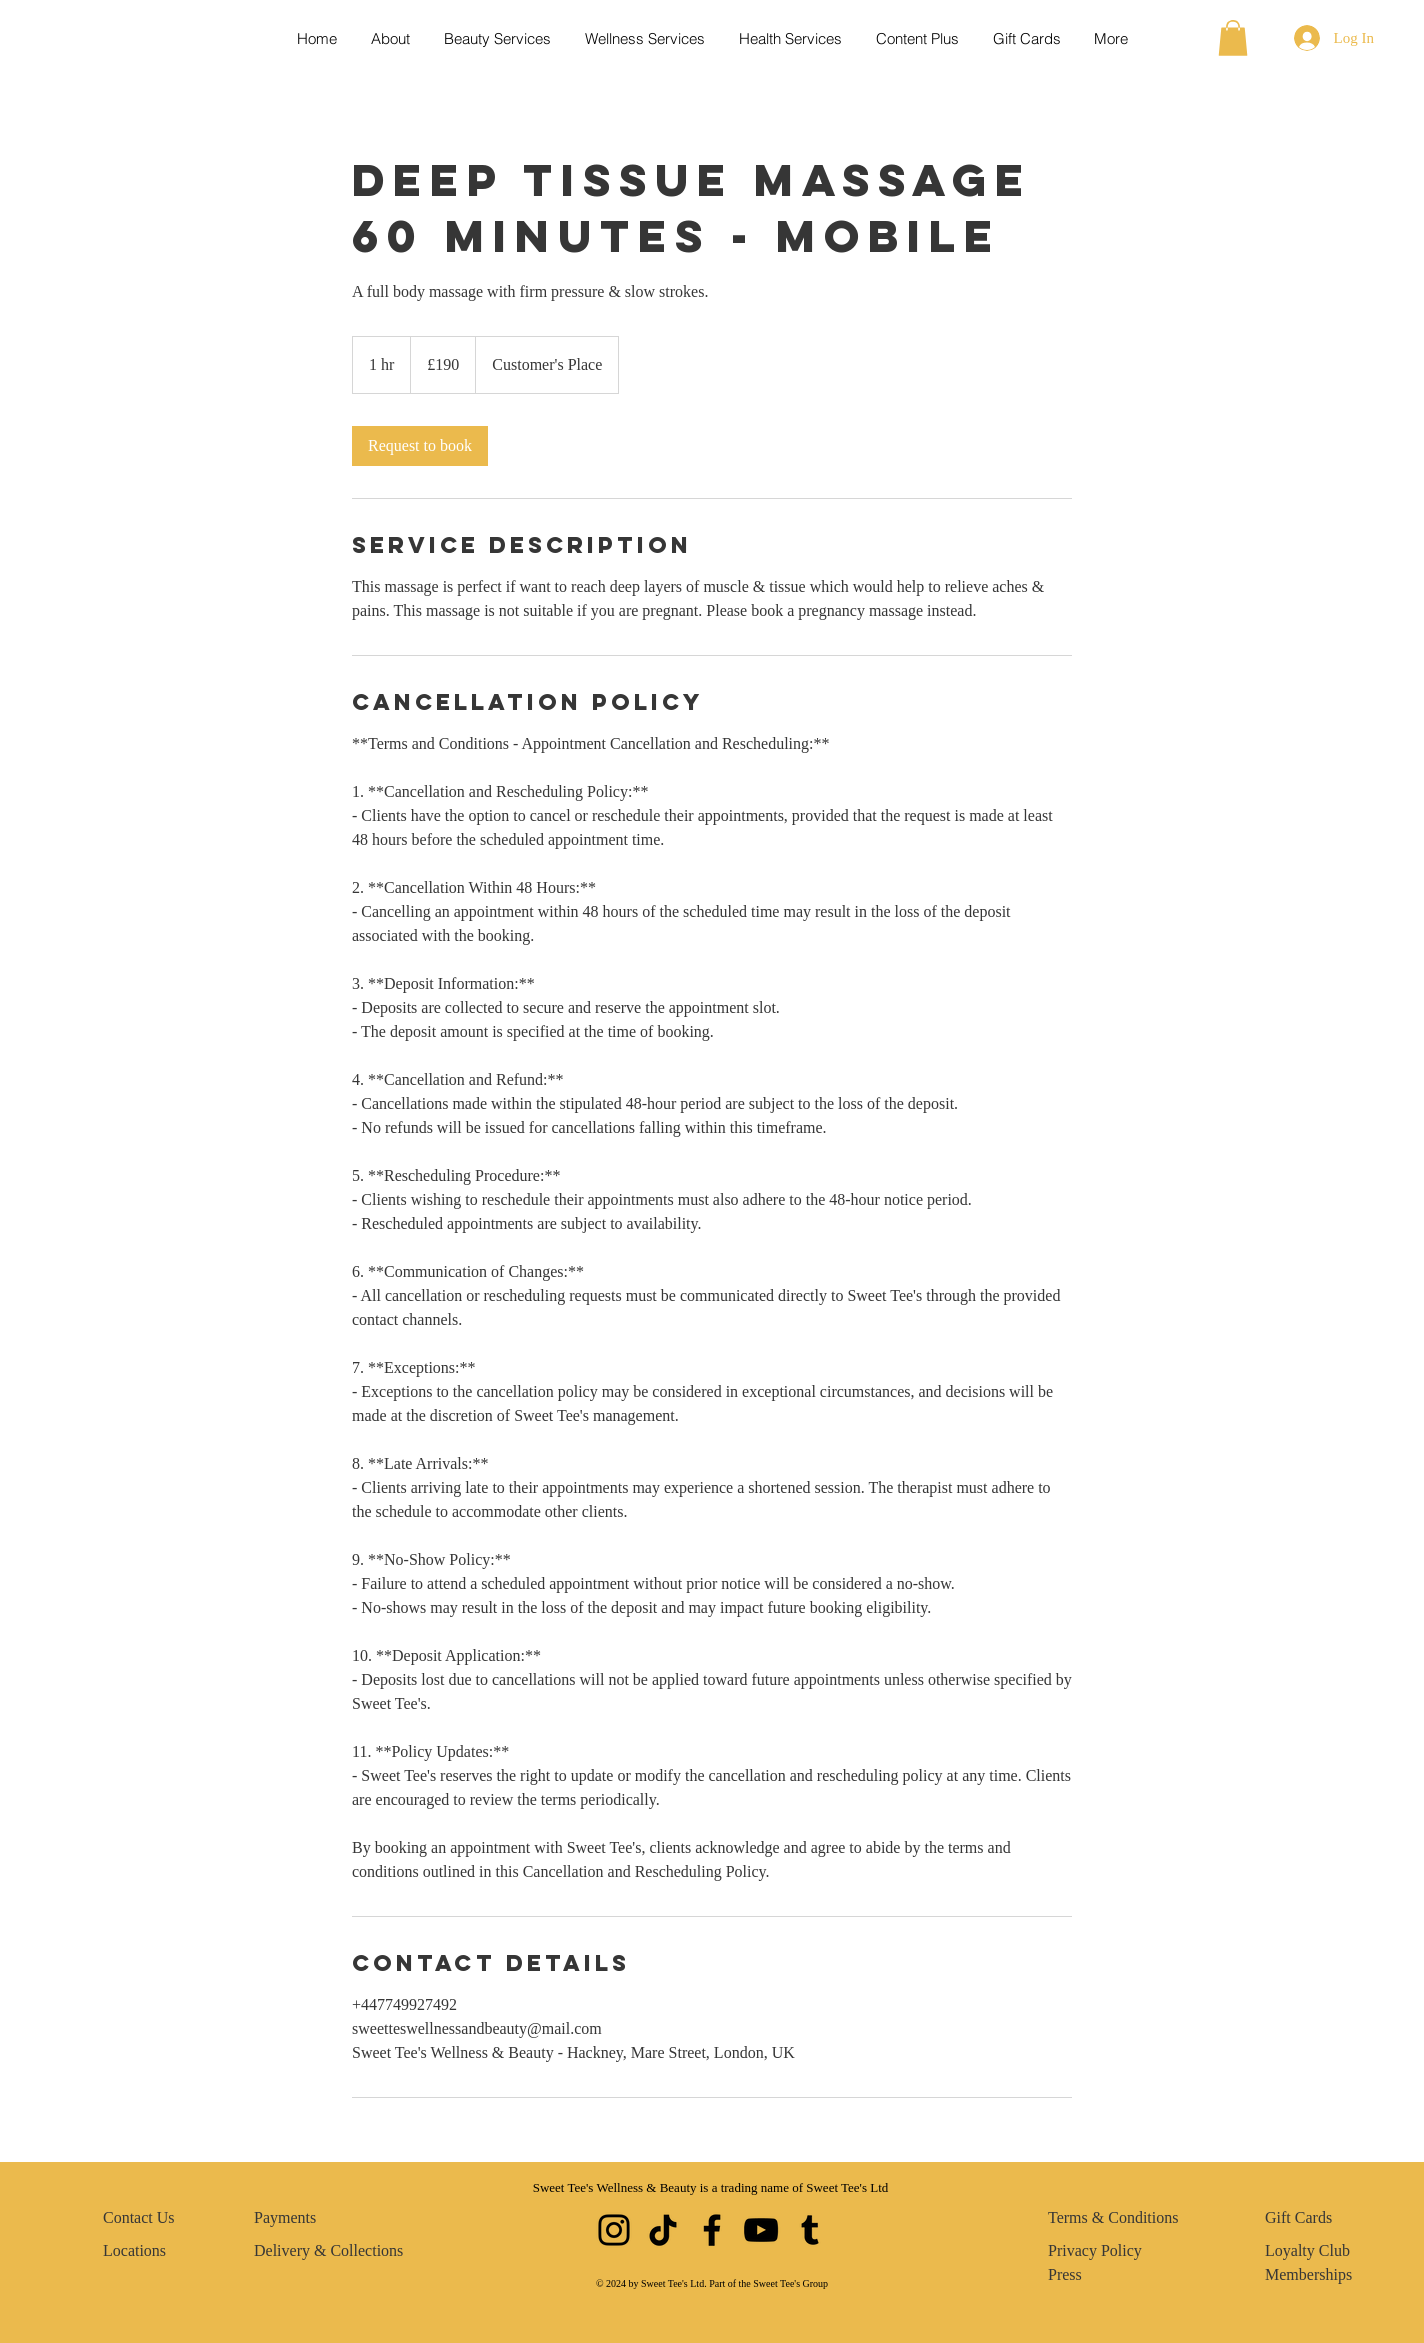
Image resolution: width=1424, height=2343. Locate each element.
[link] (420, 446)
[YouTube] (761, 2230)
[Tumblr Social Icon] (810, 2230)
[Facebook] (712, 2230)
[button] (1233, 38)
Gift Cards (1298, 2217)
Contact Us (139, 2217)
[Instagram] (614, 2230)
